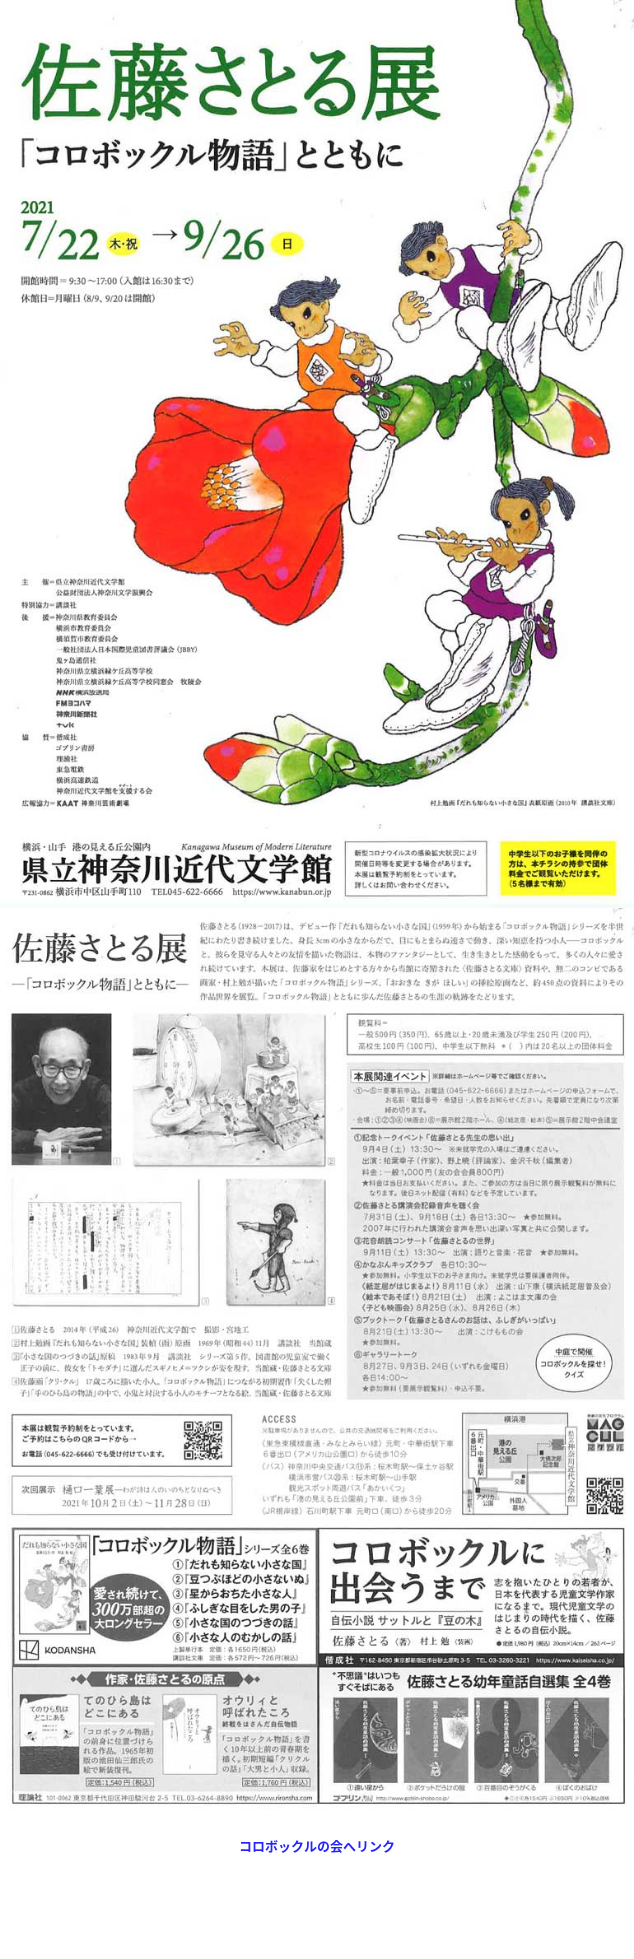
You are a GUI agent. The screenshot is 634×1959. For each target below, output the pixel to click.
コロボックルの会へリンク (317, 1845)
